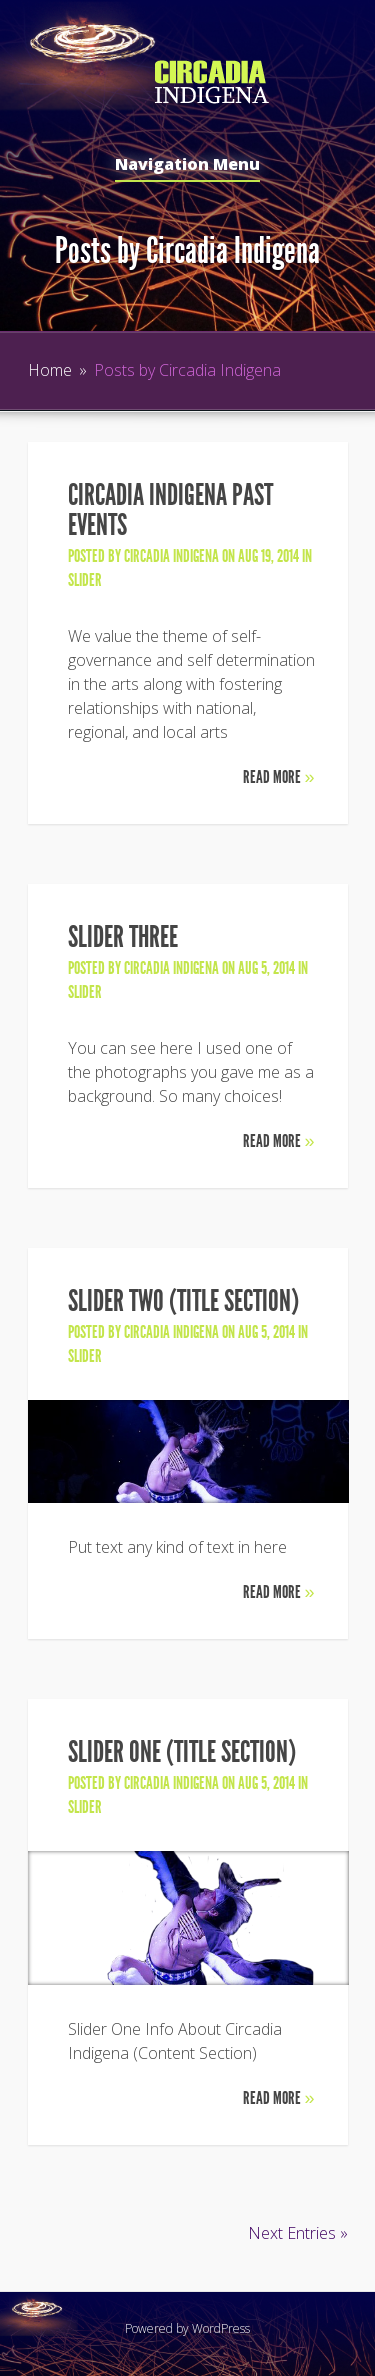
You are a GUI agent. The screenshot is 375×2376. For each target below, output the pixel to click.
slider (85, 580)
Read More (278, 777)
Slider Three (123, 937)
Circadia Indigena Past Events (170, 510)
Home (50, 370)
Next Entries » (298, 2233)
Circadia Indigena (171, 556)
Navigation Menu (187, 165)
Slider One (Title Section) (182, 1752)
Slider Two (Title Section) (183, 1301)
